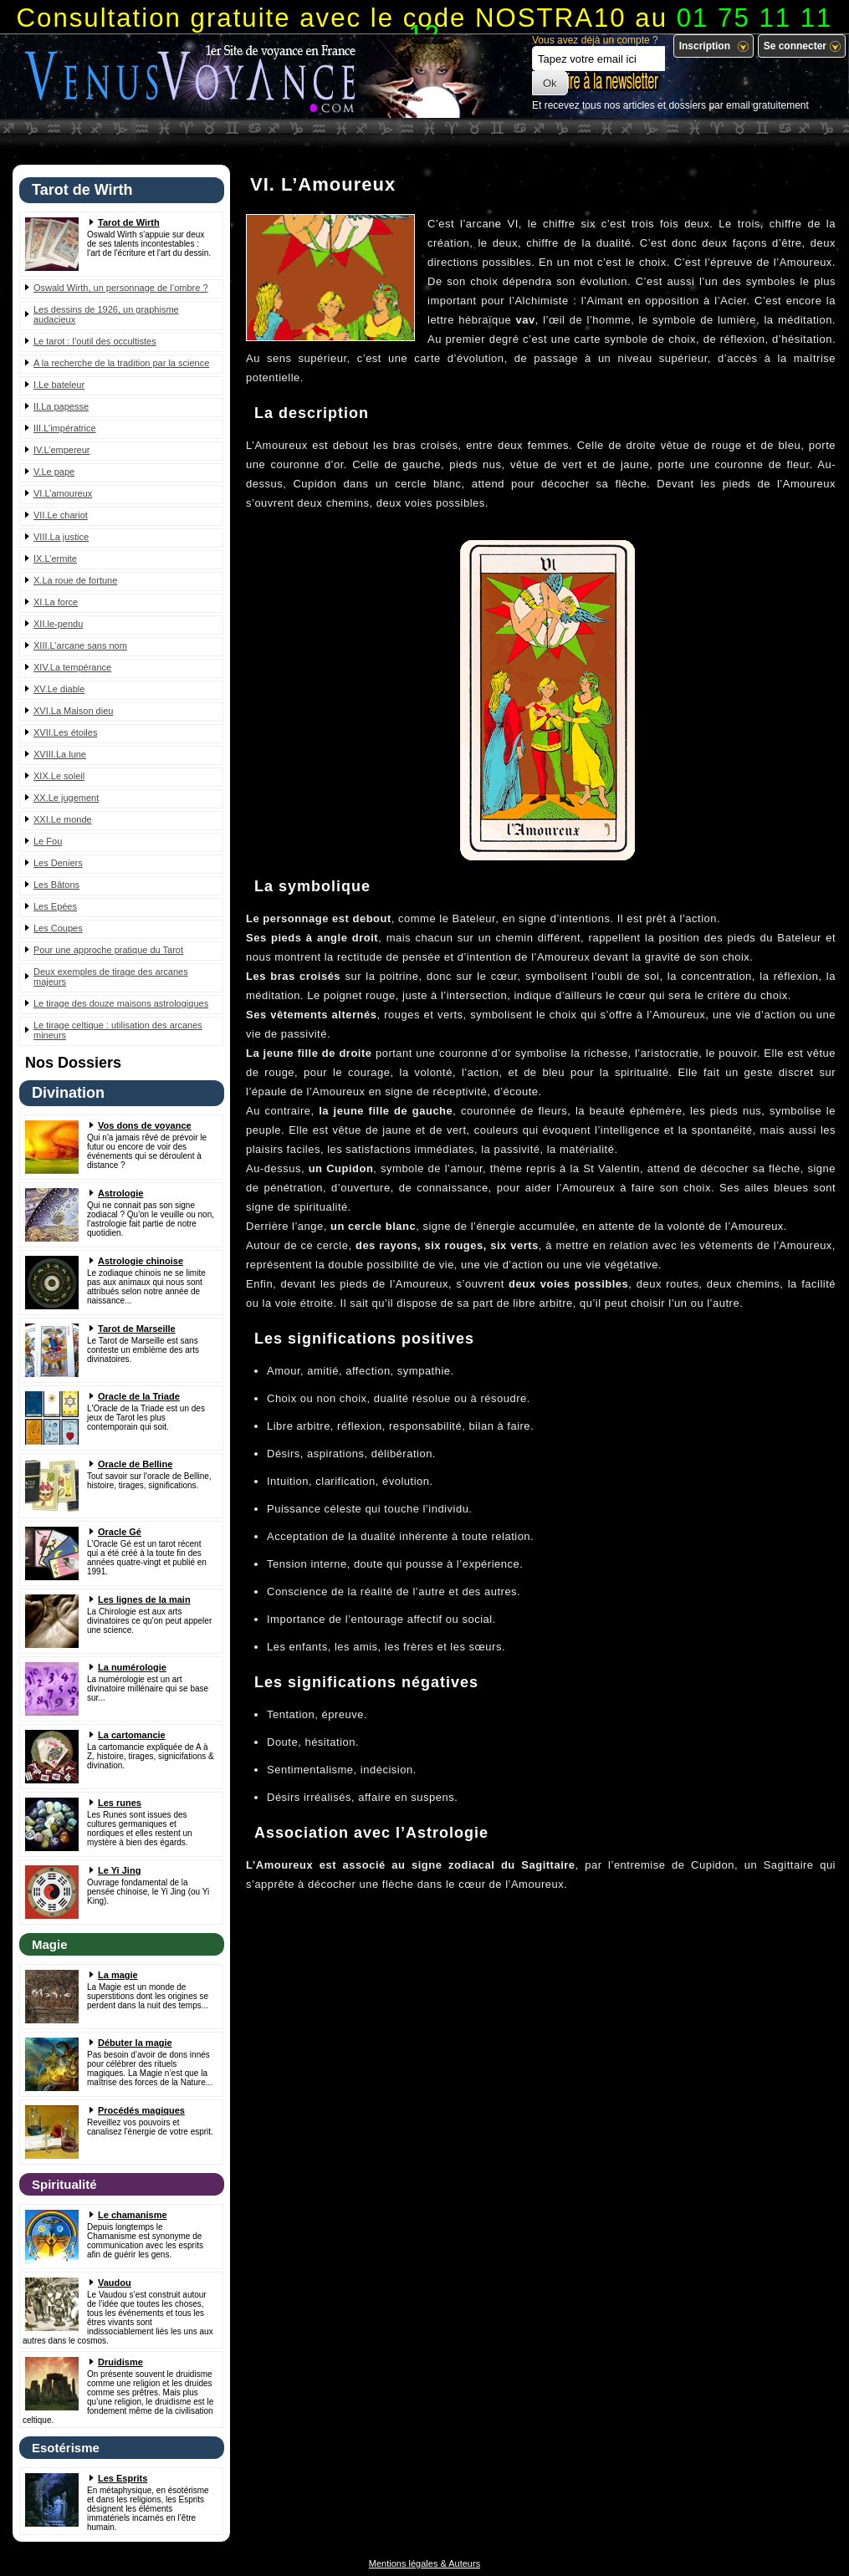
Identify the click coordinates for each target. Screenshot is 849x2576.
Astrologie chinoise (140, 1261)
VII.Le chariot (60, 515)
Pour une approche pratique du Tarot (108, 950)
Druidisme (120, 2362)
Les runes (119, 1803)
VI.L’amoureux (62, 493)
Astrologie (120, 1193)
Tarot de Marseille (137, 1329)
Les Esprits (122, 2478)
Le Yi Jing (119, 1870)
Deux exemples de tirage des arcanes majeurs (110, 977)
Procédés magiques (141, 2110)
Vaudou (114, 2283)
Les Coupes (58, 928)
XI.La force (55, 602)
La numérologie (132, 1667)
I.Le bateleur (58, 385)
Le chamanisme (132, 2215)
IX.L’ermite (55, 558)
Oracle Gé (119, 1532)
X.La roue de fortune (75, 580)
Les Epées (55, 906)
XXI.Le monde (62, 819)
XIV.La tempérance (72, 667)
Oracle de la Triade (139, 1396)
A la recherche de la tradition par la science (121, 363)
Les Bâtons (56, 885)
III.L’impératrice (64, 428)
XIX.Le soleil (58, 776)
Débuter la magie (135, 2043)
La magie (118, 1975)
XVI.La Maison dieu (73, 711)
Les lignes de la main (144, 1599)
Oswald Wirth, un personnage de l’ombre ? (120, 288)
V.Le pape (53, 472)
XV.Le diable (58, 689)
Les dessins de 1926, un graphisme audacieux (106, 314)
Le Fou (47, 841)
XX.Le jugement (66, 798)
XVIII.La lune (59, 754)
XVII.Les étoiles (65, 732)
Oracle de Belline (135, 1464)
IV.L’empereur (61, 450)
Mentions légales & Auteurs (424, 2563)
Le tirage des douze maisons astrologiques (120, 1003)
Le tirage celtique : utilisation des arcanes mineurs (117, 1030)
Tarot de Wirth (129, 222)
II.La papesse (61, 406)
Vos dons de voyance (145, 1125)
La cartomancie (132, 1735)
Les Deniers (58, 863)
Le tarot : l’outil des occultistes (94, 341)
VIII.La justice (61, 537)
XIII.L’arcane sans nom (80, 645)
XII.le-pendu (58, 624)
